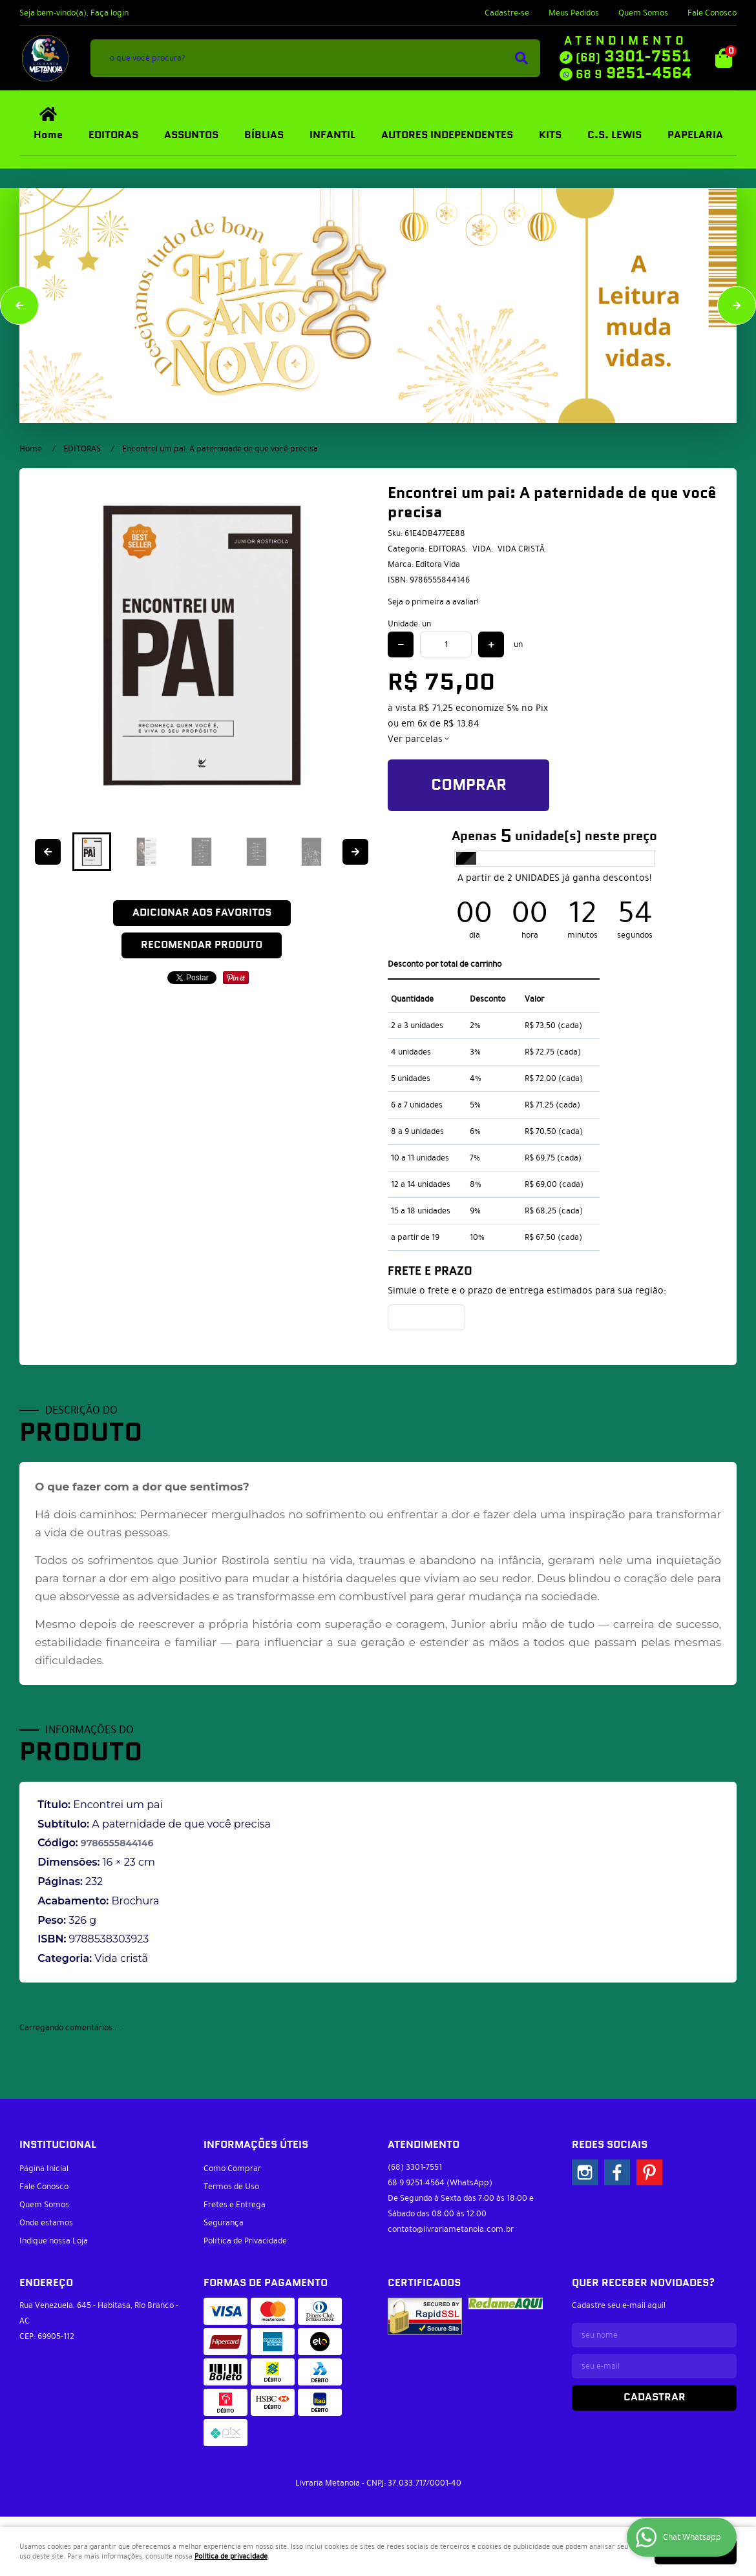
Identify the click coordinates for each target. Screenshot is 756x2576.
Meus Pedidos (574, 12)
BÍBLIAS (264, 135)
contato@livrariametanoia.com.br (451, 2229)
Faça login (109, 12)
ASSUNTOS (191, 135)
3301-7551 (633, 56)
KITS (550, 135)
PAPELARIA (695, 135)
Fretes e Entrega (235, 2204)
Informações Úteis (256, 2145)
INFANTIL (332, 135)
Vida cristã (121, 1958)
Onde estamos (46, 2222)
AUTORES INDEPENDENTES (447, 135)
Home (48, 135)
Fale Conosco (712, 12)
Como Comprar (232, 2168)
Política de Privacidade (245, 2240)
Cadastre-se (507, 12)
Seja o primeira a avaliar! (433, 601)
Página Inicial (43, 2168)
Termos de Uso (231, 2186)
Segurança (224, 2222)
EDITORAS (113, 135)
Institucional (57, 2145)
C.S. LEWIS (614, 135)
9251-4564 (633, 73)
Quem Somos (643, 12)
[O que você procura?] (521, 58)
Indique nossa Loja (53, 2240)
